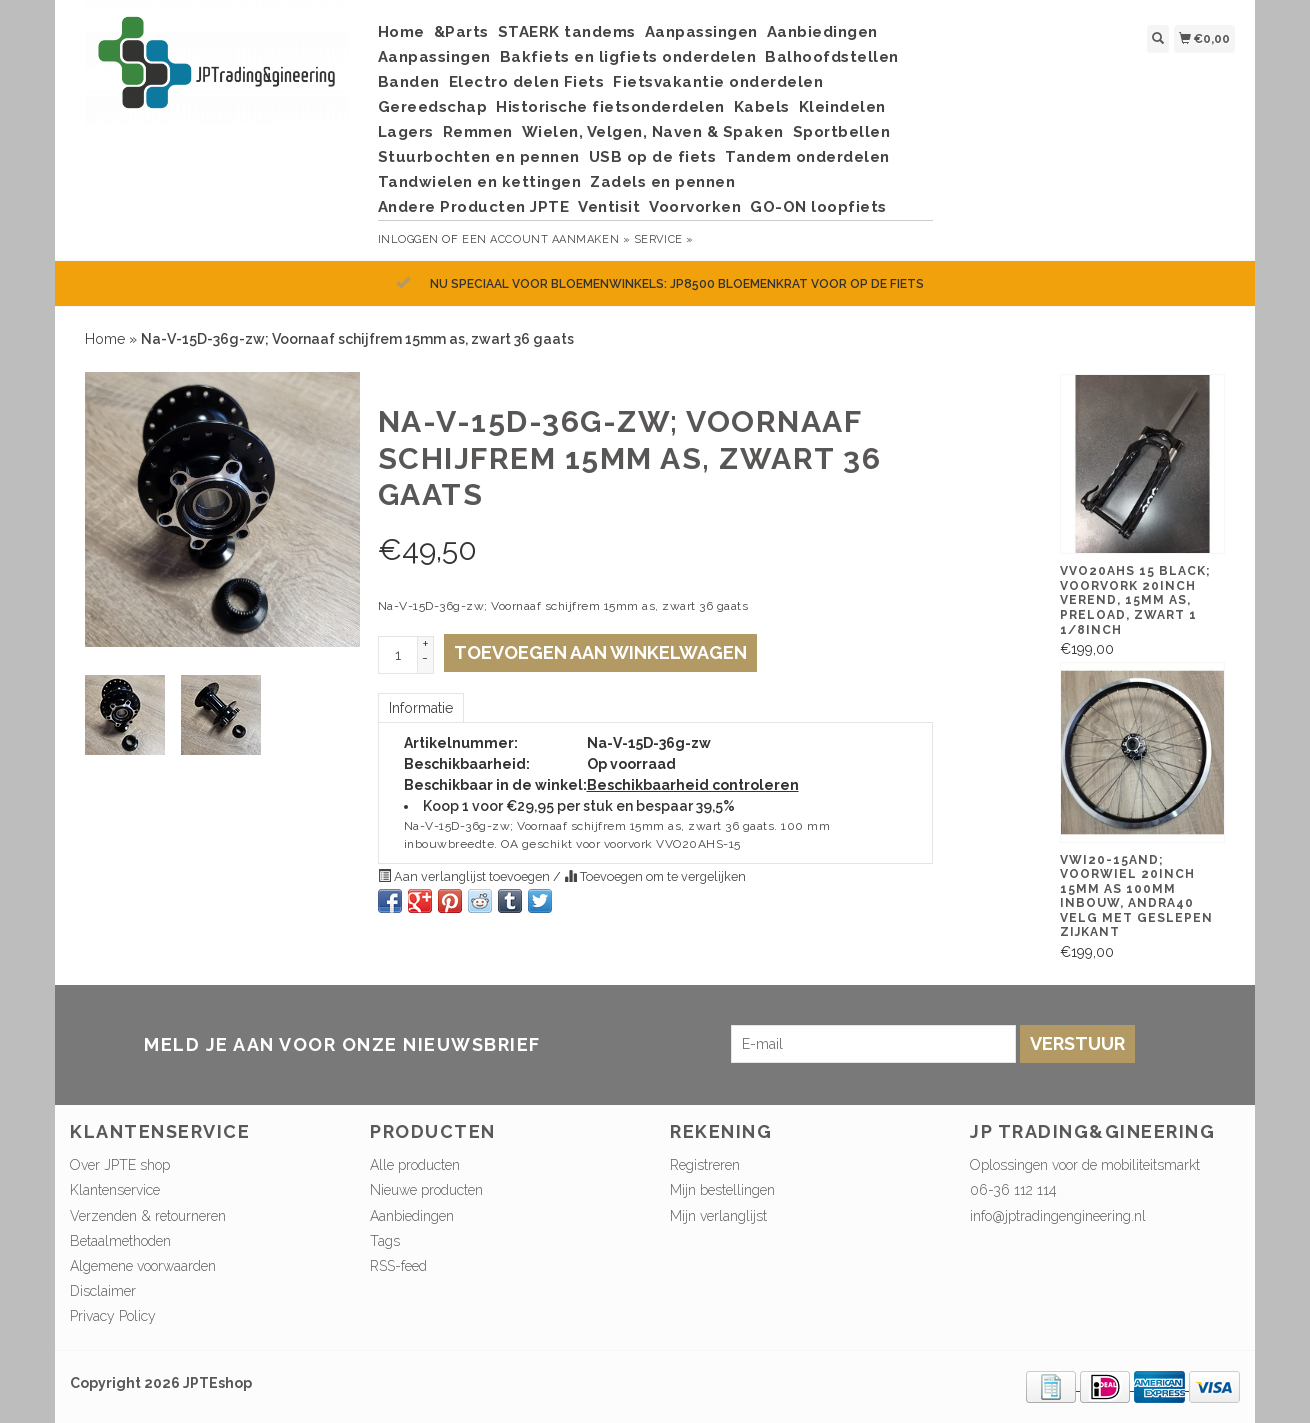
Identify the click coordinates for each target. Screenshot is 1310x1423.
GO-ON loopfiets (818, 207)
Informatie (421, 708)
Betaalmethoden (120, 1241)
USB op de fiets (653, 157)
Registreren (705, 1165)
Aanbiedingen (822, 32)
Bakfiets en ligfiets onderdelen (628, 57)
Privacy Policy (113, 1316)
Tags (385, 1241)
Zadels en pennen (662, 182)
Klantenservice (115, 1190)
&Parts (461, 32)
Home (401, 32)
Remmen (478, 132)
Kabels (762, 107)
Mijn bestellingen (722, 1190)
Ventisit (609, 207)
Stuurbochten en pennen (479, 157)
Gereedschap (433, 107)
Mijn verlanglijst (718, 1216)
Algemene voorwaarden (143, 1266)
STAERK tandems (567, 32)
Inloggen (408, 239)
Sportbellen (842, 132)
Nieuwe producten (426, 1190)
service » (664, 239)
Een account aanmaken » (546, 239)
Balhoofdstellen (832, 57)
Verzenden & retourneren (148, 1216)
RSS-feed (398, 1266)
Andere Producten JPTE (474, 207)
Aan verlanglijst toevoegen (465, 876)
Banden (409, 82)
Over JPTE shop (120, 1165)
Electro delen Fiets (527, 82)
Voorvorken (695, 207)
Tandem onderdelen (807, 157)
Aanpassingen (701, 32)
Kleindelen (842, 107)
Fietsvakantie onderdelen (718, 82)
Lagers (406, 132)
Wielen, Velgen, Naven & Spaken (653, 132)
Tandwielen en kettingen (480, 182)
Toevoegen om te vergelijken (655, 876)
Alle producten (415, 1165)
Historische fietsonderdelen (610, 107)
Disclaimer (103, 1291)
